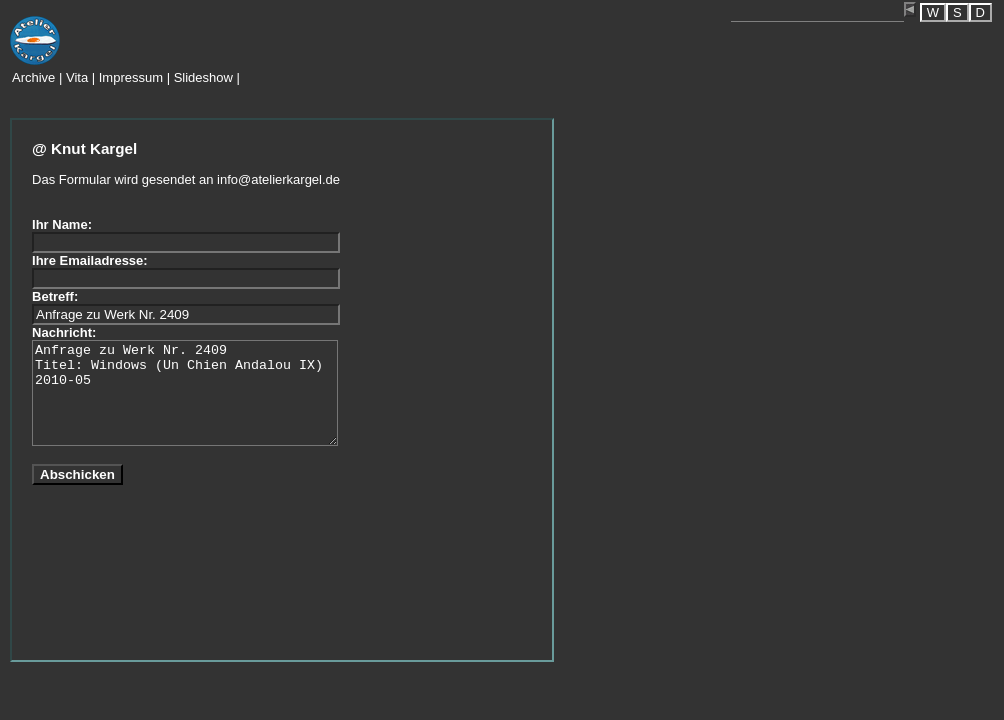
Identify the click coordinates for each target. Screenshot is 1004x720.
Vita (77, 77)
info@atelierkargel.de (278, 179)
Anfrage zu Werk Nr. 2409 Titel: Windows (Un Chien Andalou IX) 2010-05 (185, 393)
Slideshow (203, 77)
